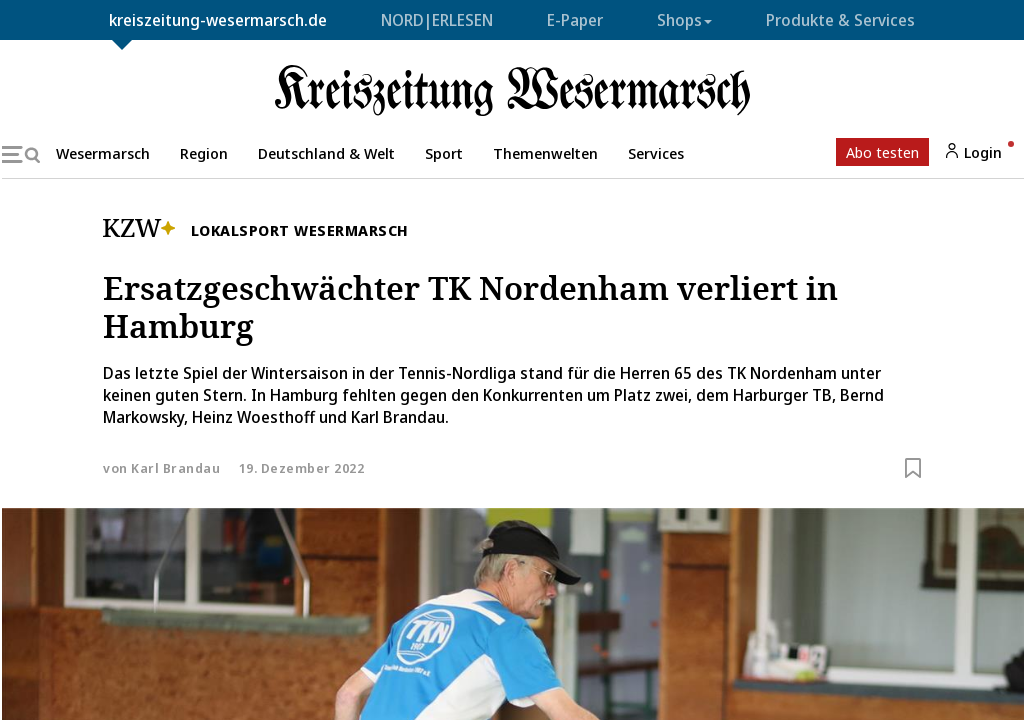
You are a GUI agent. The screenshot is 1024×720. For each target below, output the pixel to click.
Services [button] (656, 153)
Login (973, 152)
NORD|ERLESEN (437, 20)
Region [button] (204, 153)
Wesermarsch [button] (103, 153)
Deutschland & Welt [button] (326, 153)
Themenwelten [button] (545, 153)
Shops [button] (684, 20)
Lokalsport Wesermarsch (300, 230)
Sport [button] (444, 153)
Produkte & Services (840, 20)
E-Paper (575, 20)
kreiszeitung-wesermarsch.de (218, 20)
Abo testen (882, 152)
